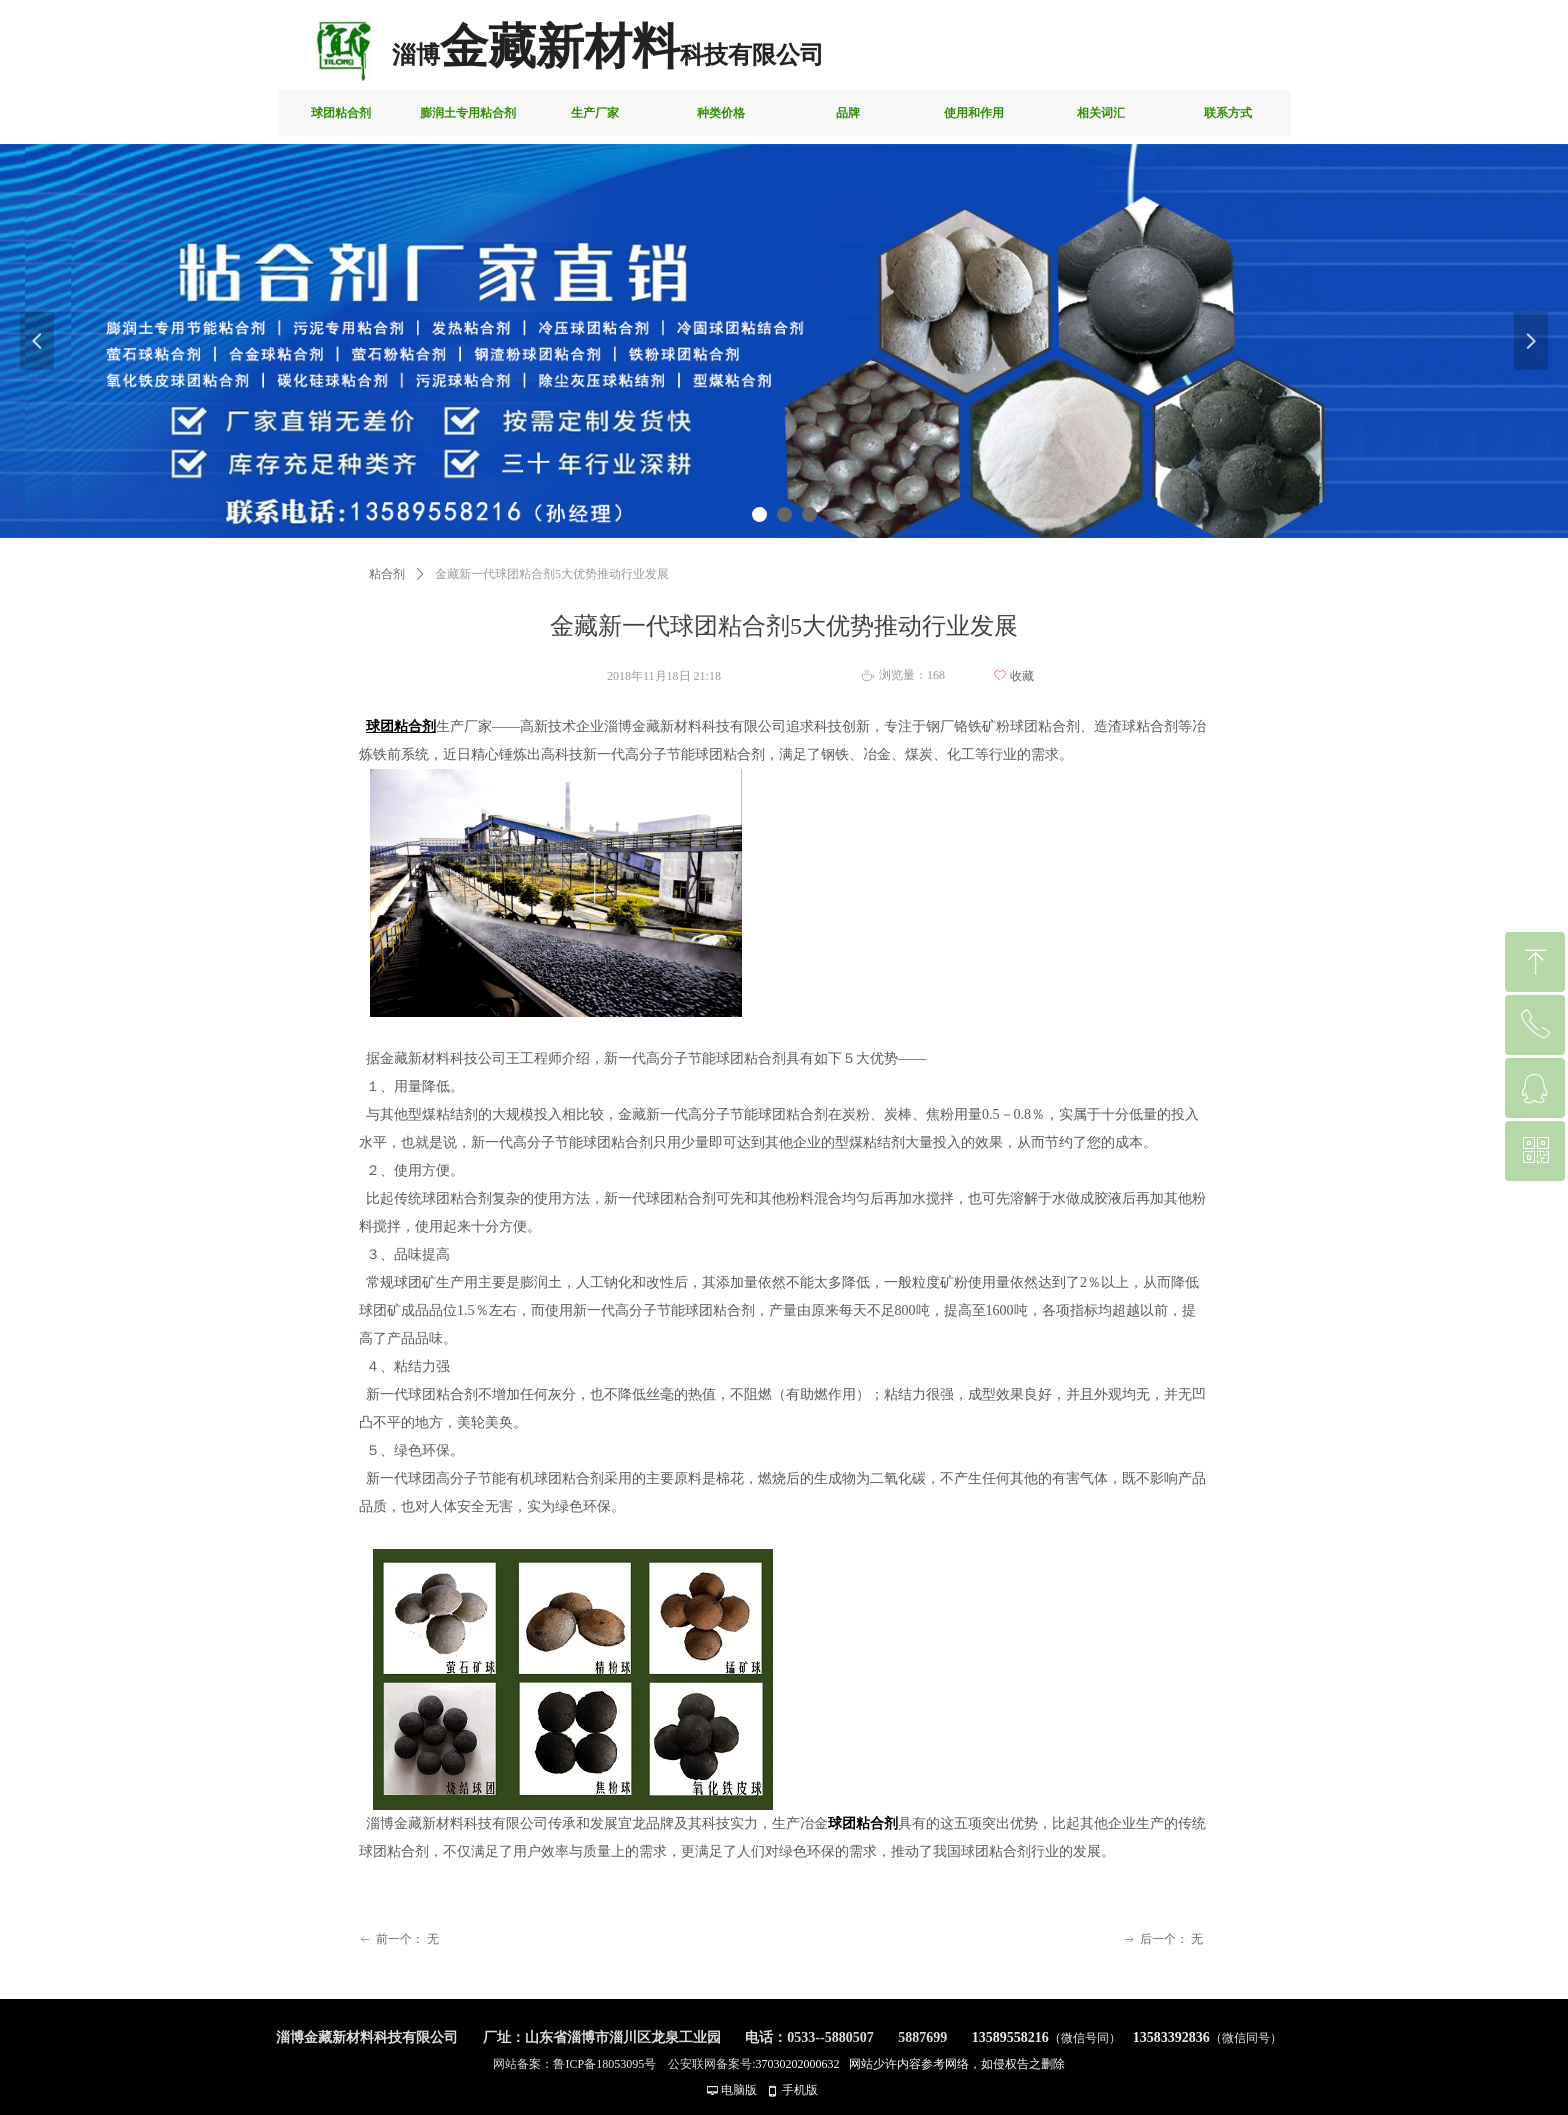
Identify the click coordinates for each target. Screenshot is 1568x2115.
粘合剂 (387, 574)
